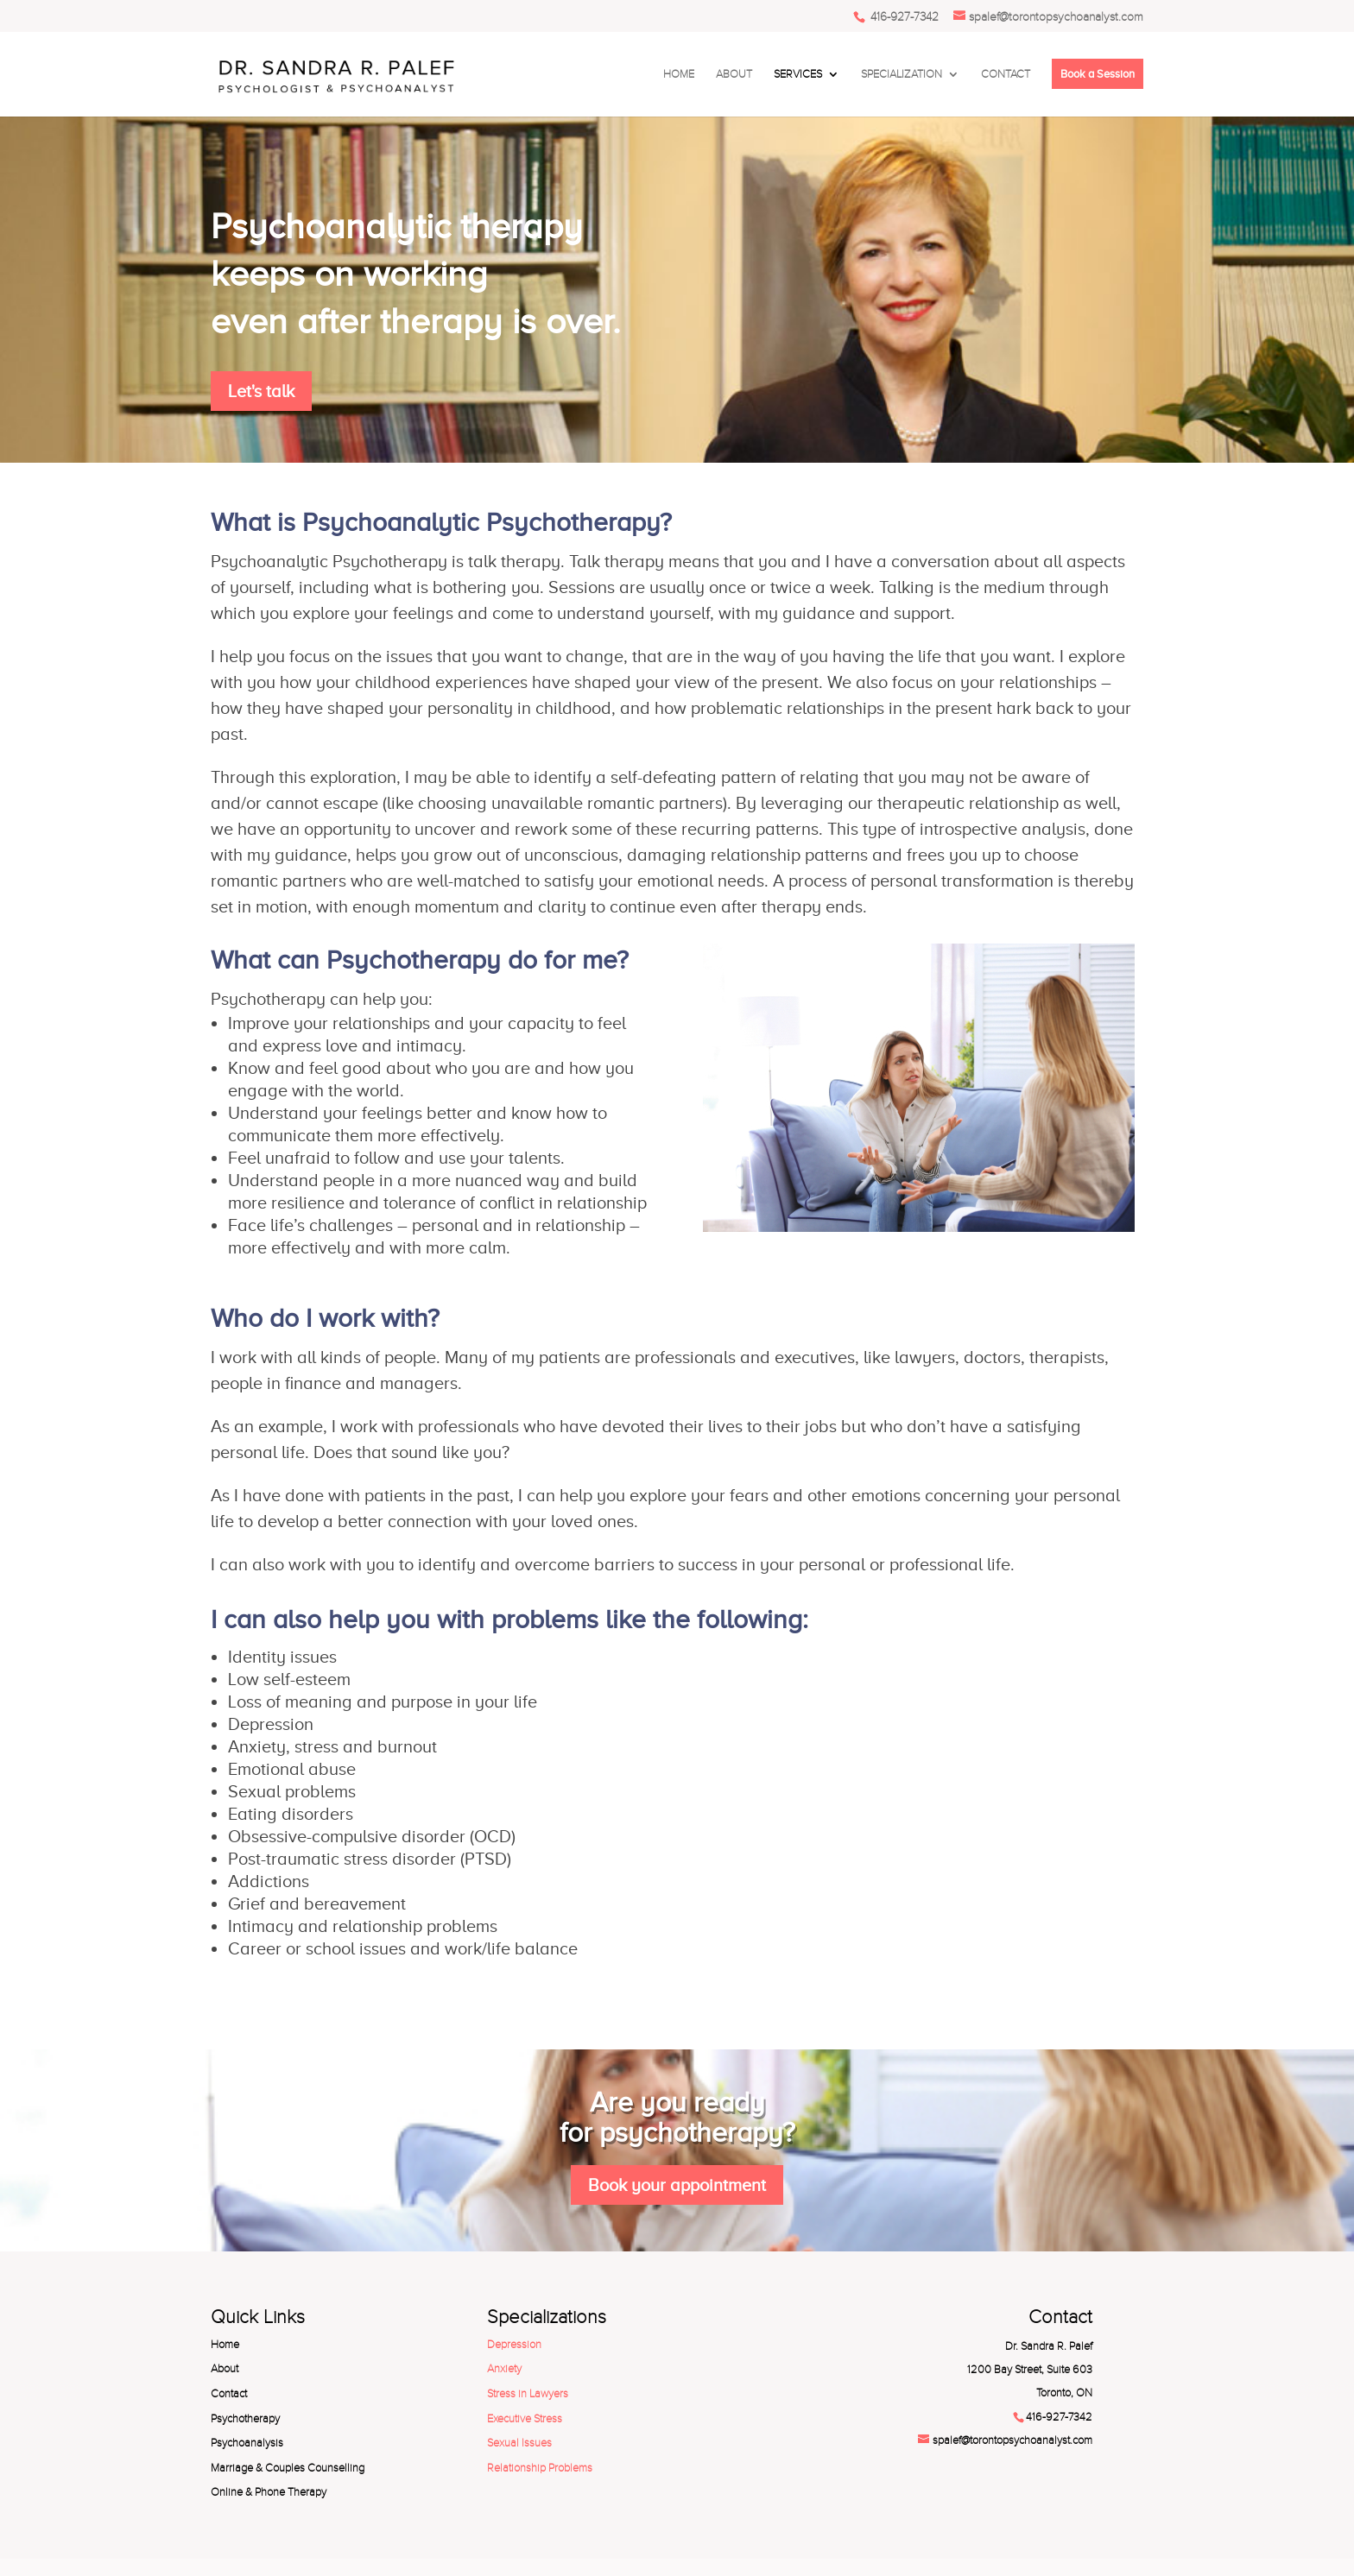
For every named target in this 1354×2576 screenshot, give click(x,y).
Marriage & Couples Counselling (287, 2468)
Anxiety (504, 2369)
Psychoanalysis (247, 2443)
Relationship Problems (539, 2468)
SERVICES (798, 74)
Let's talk (261, 391)
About (224, 2369)
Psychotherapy (245, 2419)
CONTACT (1005, 74)
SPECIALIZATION (901, 74)
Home (225, 2345)
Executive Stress (524, 2419)
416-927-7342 (903, 16)
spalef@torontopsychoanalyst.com (1012, 2440)
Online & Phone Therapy (268, 2492)
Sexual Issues (519, 2443)
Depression (514, 2345)
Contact (229, 2394)
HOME (678, 74)
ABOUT (734, 74)
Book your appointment (677, 2184)
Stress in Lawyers (527, 2394)
